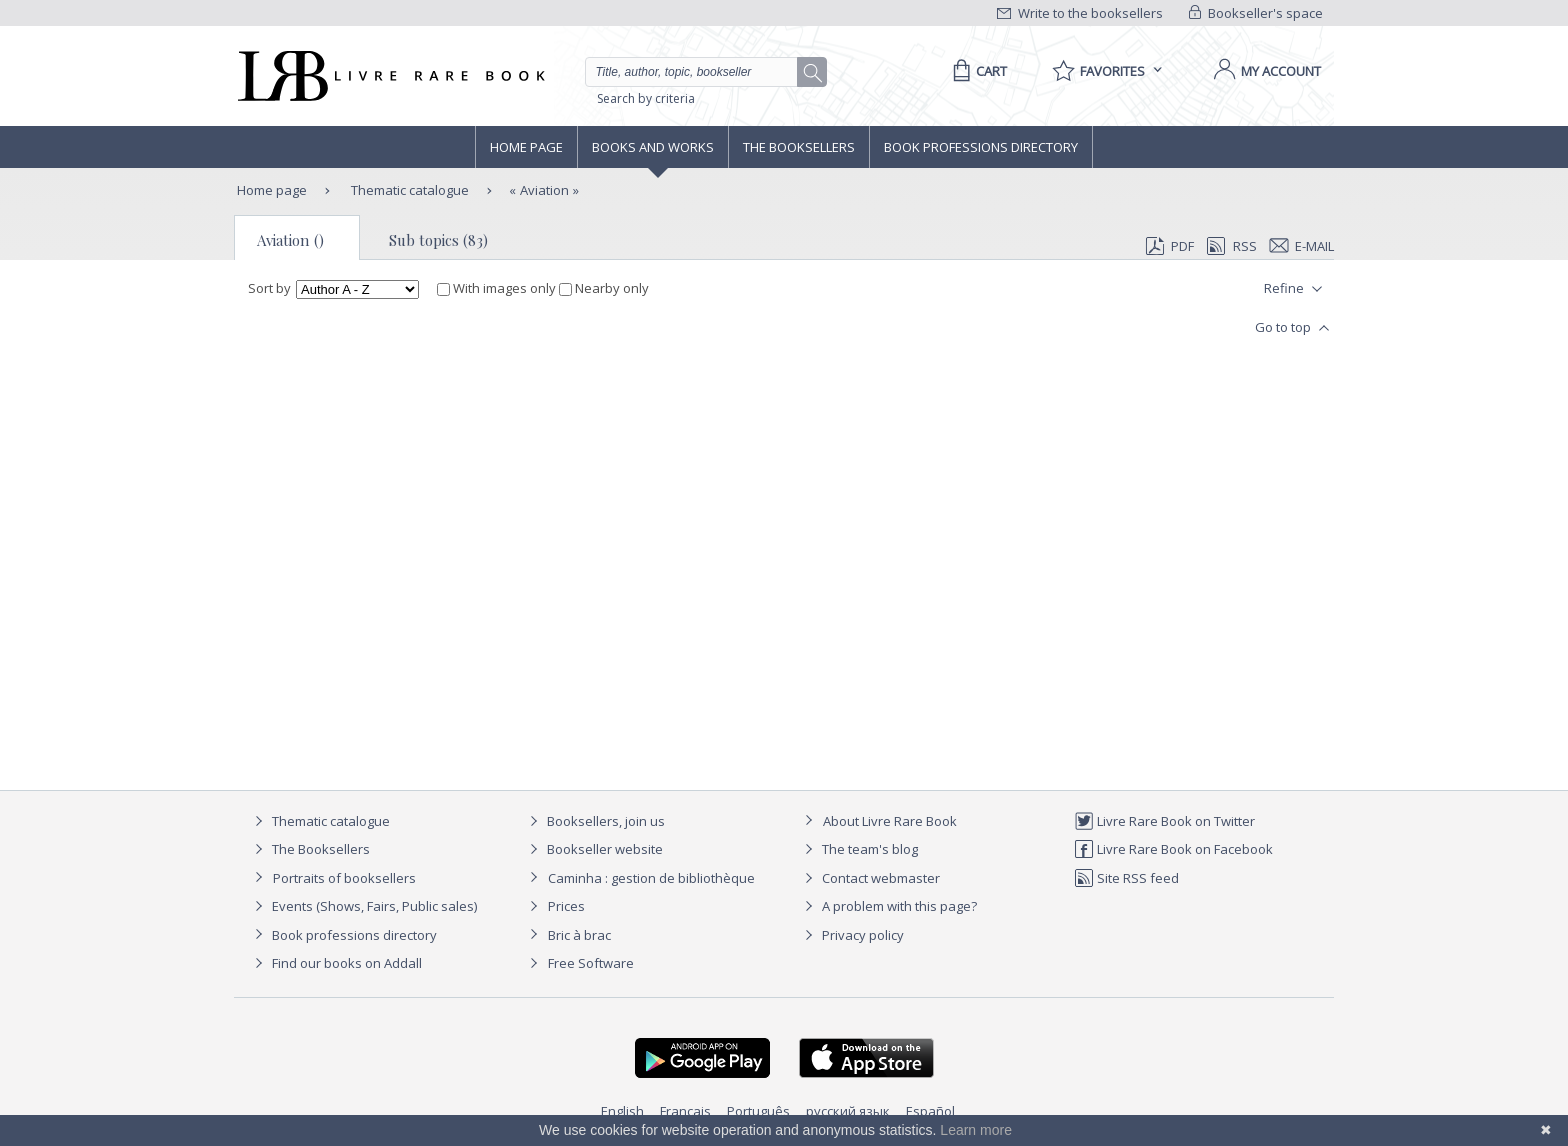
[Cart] (976, 71)
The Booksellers (799, 147)
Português (758, 1111)
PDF (1170, 246)
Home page (526, 147)
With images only (498, 288)
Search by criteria (646, 98)
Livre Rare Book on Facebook (1173, 849)
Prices (566, 906)
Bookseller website (593, 849)
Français (685, 1111)
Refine (1295, 289)
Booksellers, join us (594, 821)
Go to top (1294, 328)
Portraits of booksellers (344, 878)
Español (930, 1111)
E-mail (1302, 246)
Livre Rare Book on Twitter (1164, 821)
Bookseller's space (1256, 13)
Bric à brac (579, 935)
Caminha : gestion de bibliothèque (651, 878)
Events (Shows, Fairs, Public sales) (363, 906)
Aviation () (290, 240)
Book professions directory (981, 147)
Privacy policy (851, 935)
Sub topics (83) (438, 240)
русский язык (848, 1111)
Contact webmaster (869, 878)
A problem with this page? (888, 906)
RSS (1230, 246)
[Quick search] (700, 72)
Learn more (976, 1130)
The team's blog (858, 849)
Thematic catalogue (408, 190)
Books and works (653, 147)
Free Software (591, 963)
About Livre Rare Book (890, 821)
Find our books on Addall (335, 963)
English (622, 1111)
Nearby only (604, 288)
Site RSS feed (1126, 878)
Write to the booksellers (1080, 13)
